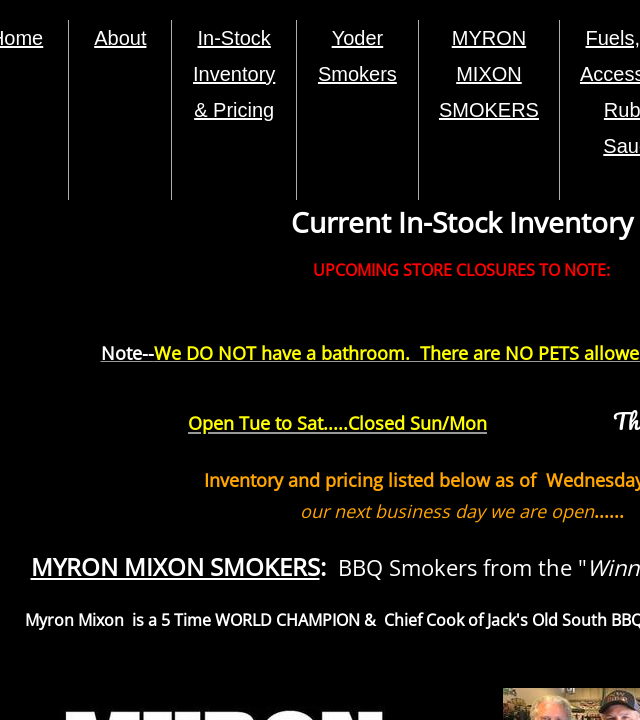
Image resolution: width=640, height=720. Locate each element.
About (120, 38)
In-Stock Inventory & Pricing (234, 74)
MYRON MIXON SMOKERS (489, 74)
